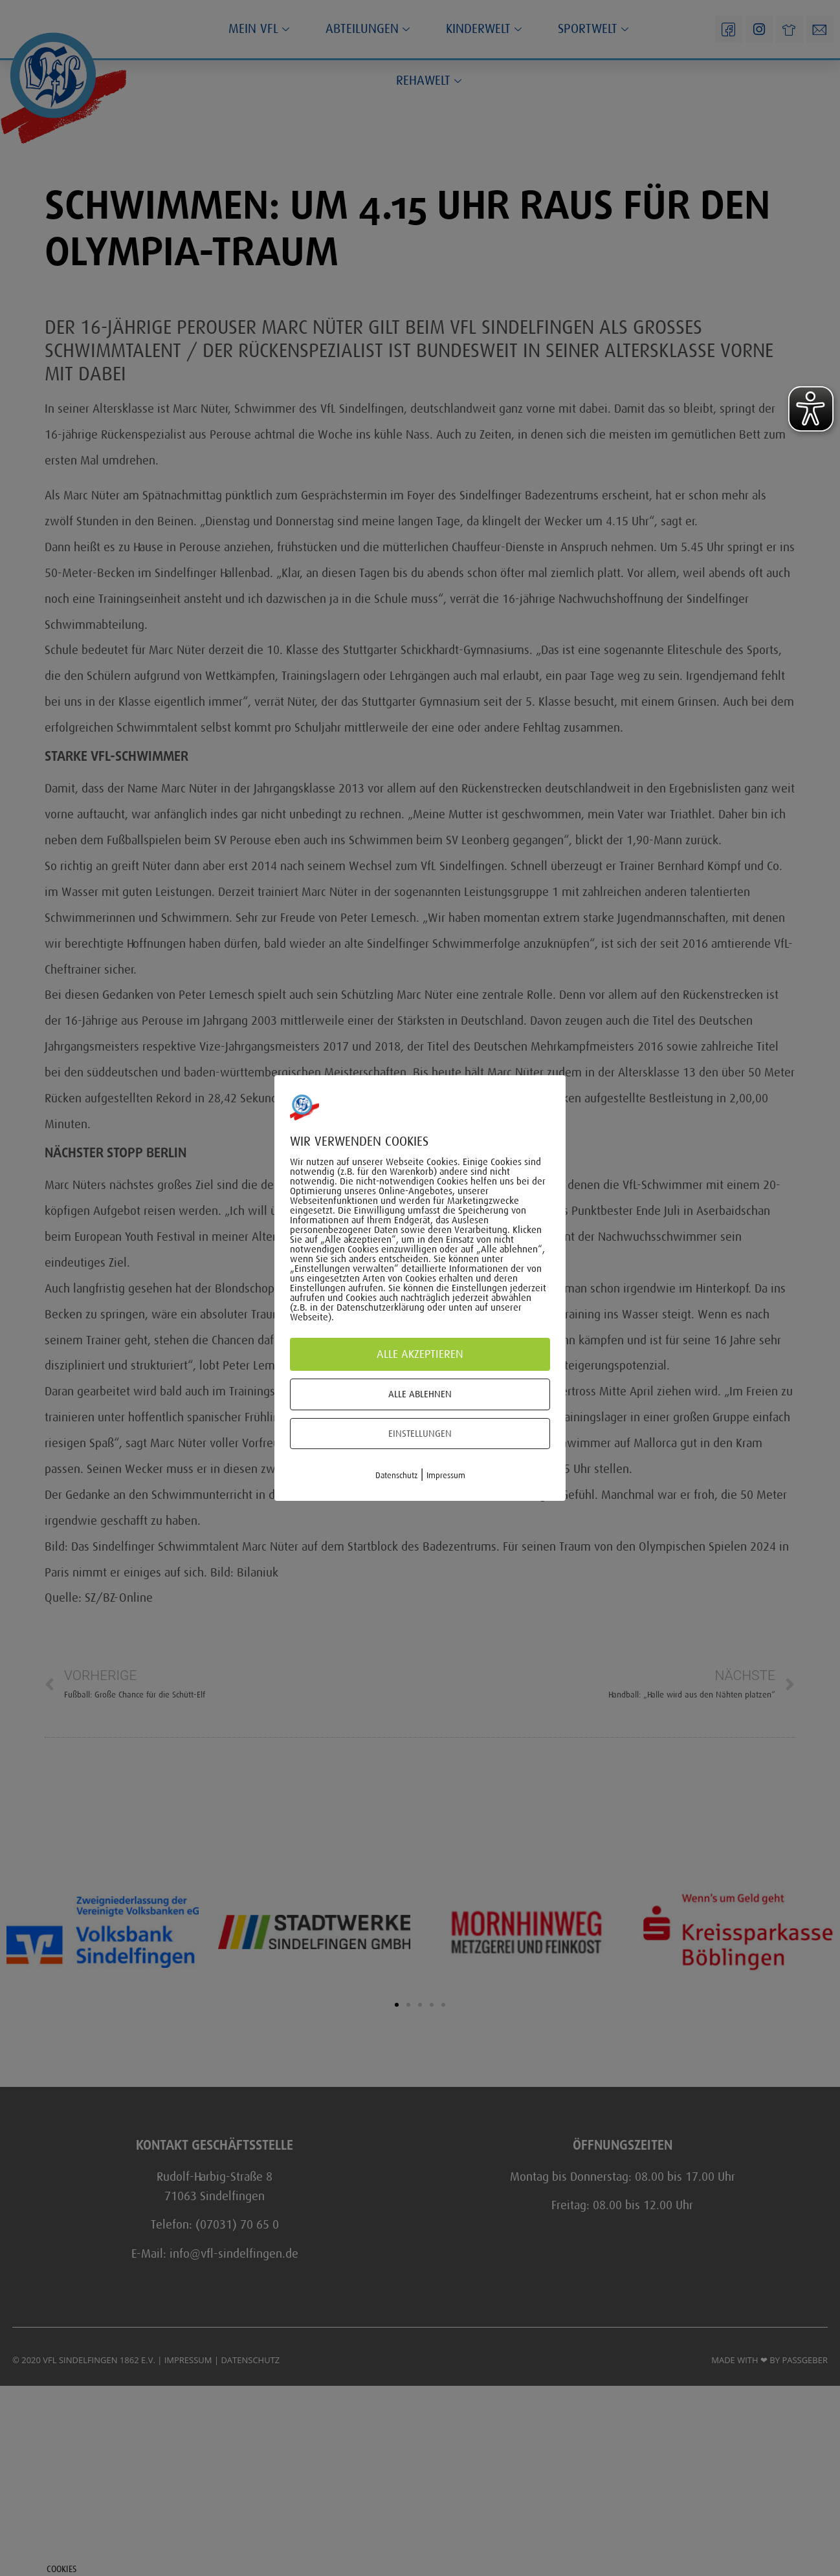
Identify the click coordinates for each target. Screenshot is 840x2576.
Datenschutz (396, 1475)
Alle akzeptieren (420, 1354)
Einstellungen (420, 1433)
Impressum (445, 1475)
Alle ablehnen (420, 1394)
